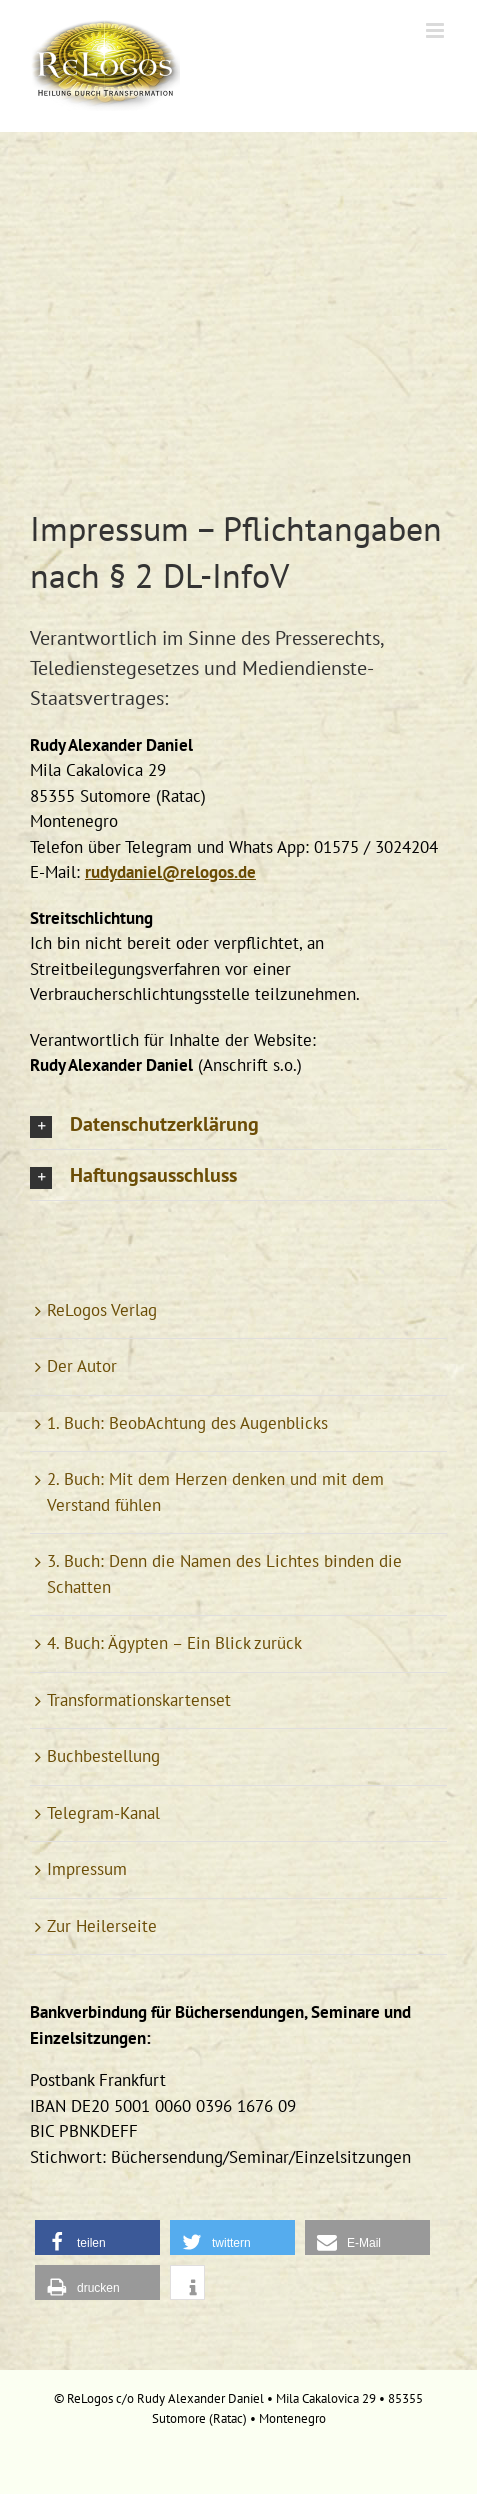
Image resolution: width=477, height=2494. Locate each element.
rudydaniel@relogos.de (170, 872)
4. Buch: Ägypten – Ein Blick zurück (174, 1643)
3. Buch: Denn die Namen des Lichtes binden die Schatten (224, 1574)
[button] (238, 1124)
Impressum (87, 1869)
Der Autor (82, 1366)
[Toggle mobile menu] (436, 30)
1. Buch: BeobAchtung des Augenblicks (187, 1423)
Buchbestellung (103, 1756)
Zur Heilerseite (102, 1926)
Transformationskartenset (139, 1700)
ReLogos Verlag (102, 1310)
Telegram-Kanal (103, 1813)
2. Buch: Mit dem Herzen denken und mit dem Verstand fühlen (215, 1492)
